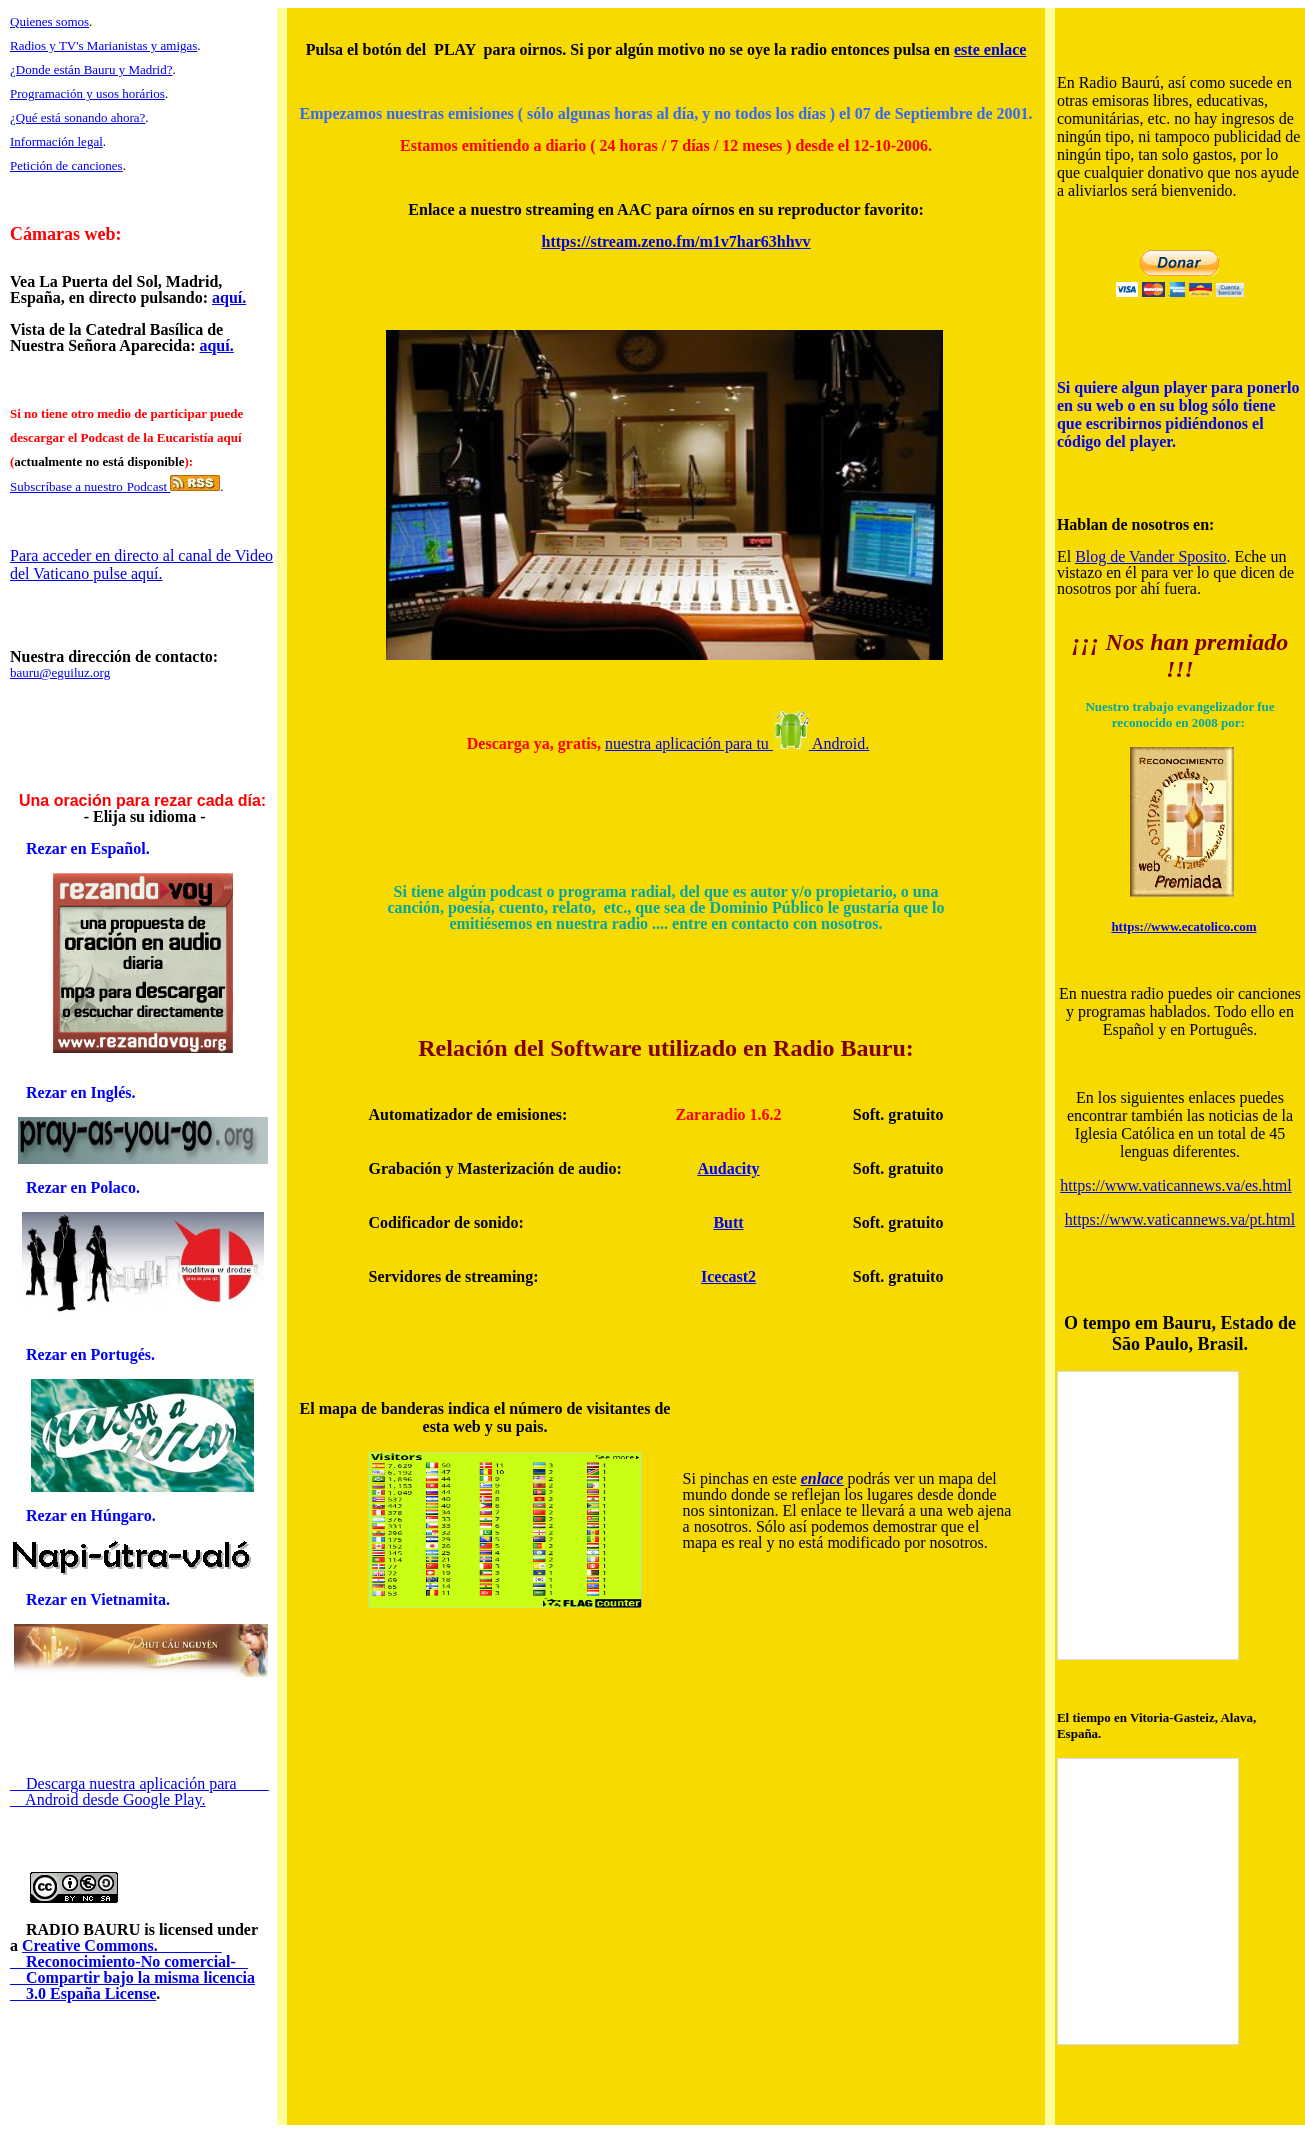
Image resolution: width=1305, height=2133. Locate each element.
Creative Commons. (122, 1945)
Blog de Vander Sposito (1150, 556)
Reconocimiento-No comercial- (129, 1961)
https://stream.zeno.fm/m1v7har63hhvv (676, 241)
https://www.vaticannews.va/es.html (1175, 1185)
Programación (46, 93)
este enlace (990, 49)
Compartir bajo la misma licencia (132, 1977)
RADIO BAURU (75, 1929)
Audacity (728, 1168)
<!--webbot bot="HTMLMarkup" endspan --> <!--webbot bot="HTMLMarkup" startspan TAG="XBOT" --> (1148, 1515)
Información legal (56, 141)
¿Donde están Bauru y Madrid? (91, 69)
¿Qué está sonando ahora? (77, 117)
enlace (822, 1478)
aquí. (229, 297)
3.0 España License (83, 1993)
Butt (728, 1222)
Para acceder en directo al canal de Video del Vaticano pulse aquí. (141, 564)
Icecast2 (728, 1276)
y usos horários (124, 93)
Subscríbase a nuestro (66, 486)
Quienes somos (49, 21)
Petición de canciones (66, 165)
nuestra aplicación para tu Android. (737, 743)
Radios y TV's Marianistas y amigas (103, 45)
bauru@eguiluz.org (60, 672)
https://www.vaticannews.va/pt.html (1180, 1219)
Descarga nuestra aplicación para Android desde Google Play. (139, 1791)
